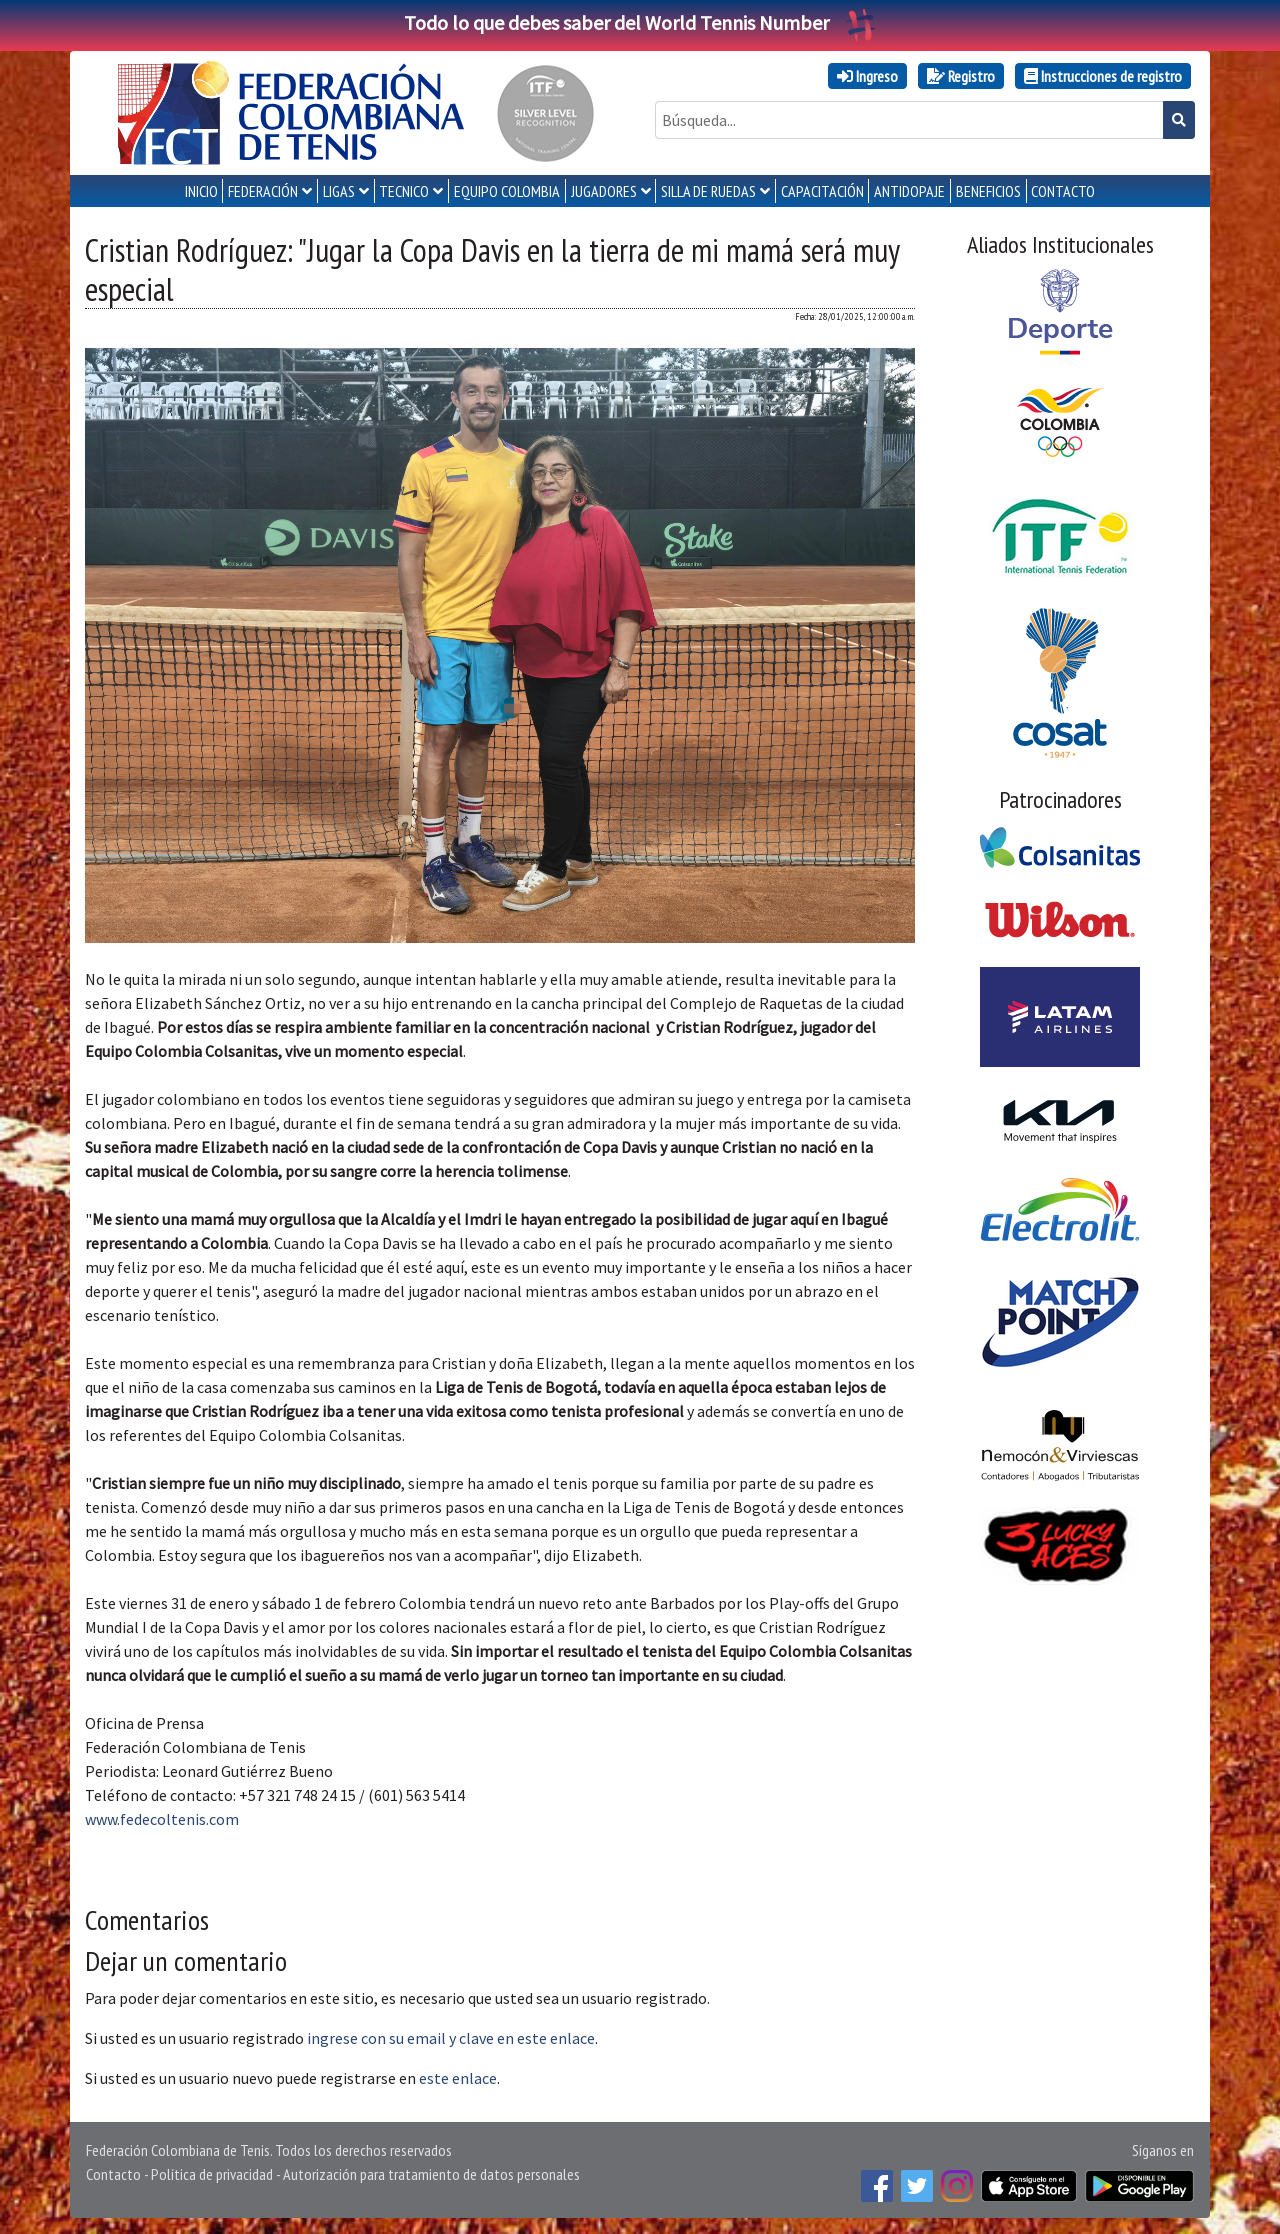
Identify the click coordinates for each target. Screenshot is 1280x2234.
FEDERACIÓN (263, 191)
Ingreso (867, 76)
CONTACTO (1063, 191)
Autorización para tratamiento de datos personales (431, 2174)
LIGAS (339, 191)
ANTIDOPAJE (909, 191)
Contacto (113, 2174)
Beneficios (988, 191)
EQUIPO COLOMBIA (507, 191)
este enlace (458, 2078)
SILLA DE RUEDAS (708, 191)
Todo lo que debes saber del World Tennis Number (640, 22)
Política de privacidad (212, 2174)
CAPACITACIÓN (822, 191)
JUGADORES (604, 191)
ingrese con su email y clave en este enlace (451, 2038)
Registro (961, 76)
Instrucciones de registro (1103, 76)
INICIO (201, 191)
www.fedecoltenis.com (162, 1819)
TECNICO (404, 191)
